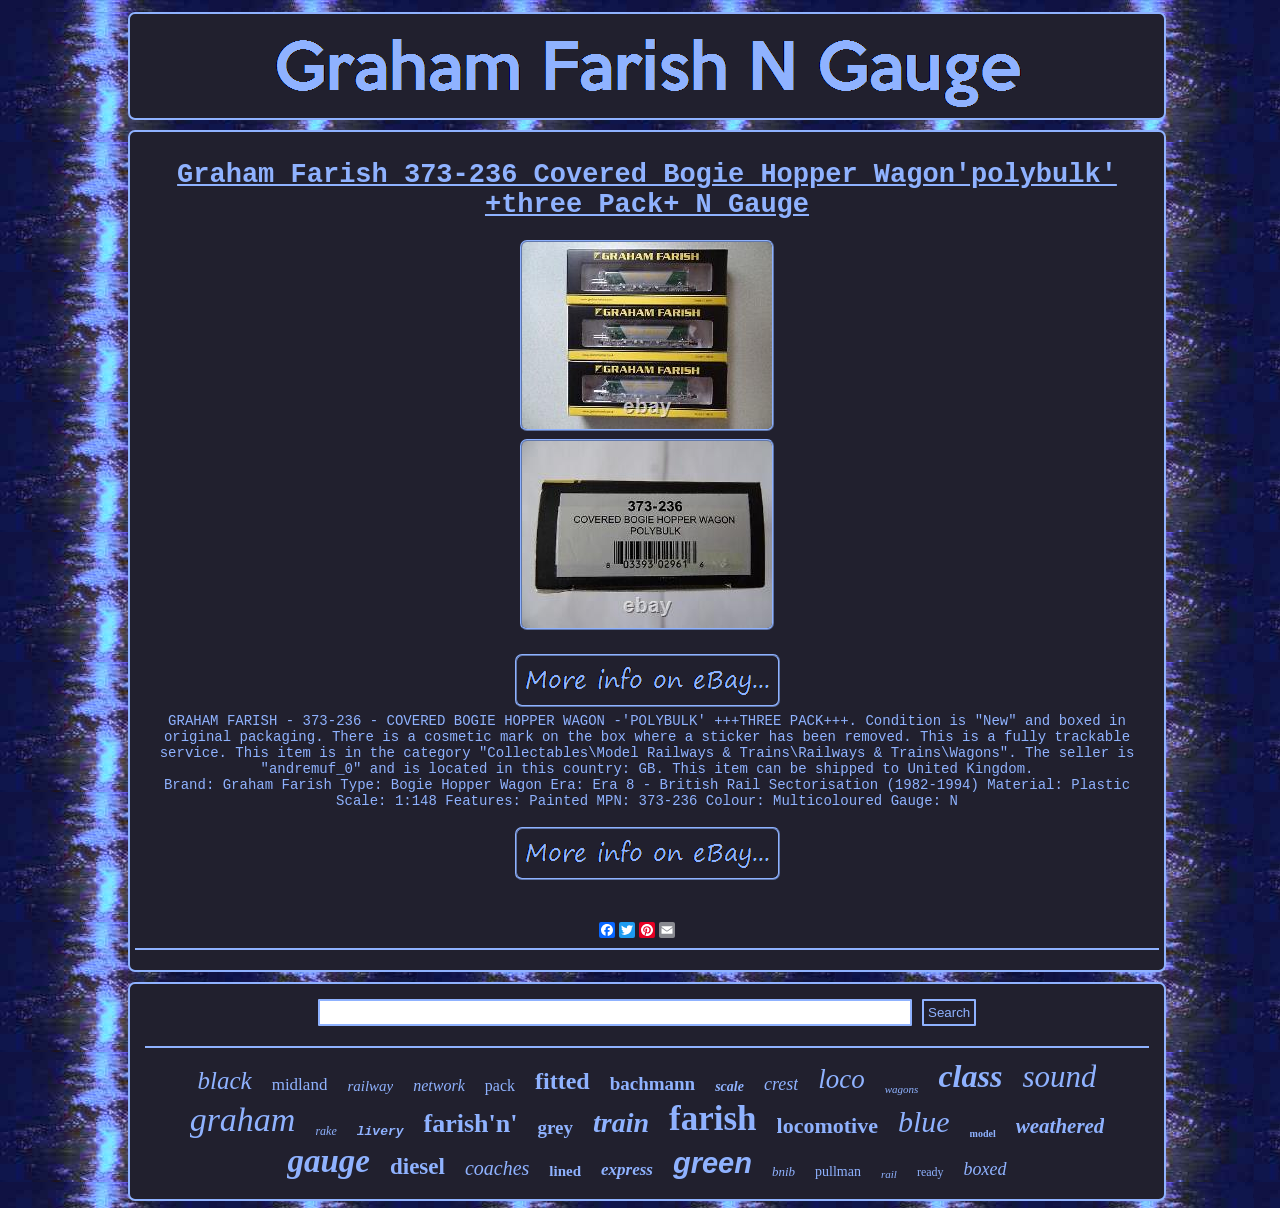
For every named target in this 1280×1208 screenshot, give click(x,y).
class (970, 1076)
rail (889, 1174)
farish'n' (471, 1123)
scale (729, 1086)
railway (370, 1086)
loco (841, 1079)
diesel (417, 1166)
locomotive (827, 1125)
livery (380, 1131)
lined (565, 1171)
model (983, 1133)
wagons (902, 1089)
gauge (328, 1161)
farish (713, 1118)
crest (781, 1084)
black (225, 1080)
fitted (562, 1081)
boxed (985, 1169)
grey (555, 1127)
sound (1059, 1076)
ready (930, 1172)
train (621, 1122)
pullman (838, 1171)
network (439, 1085)
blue (924, 1121)
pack (500, 1085)
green (712, 1163)
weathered (1060, 1126)
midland (300, 1084)
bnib (783, 1171)
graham (243, 1119)
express (627, 1169)
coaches (497, 1168)
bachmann (653, 1083)
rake (325, 1131)
